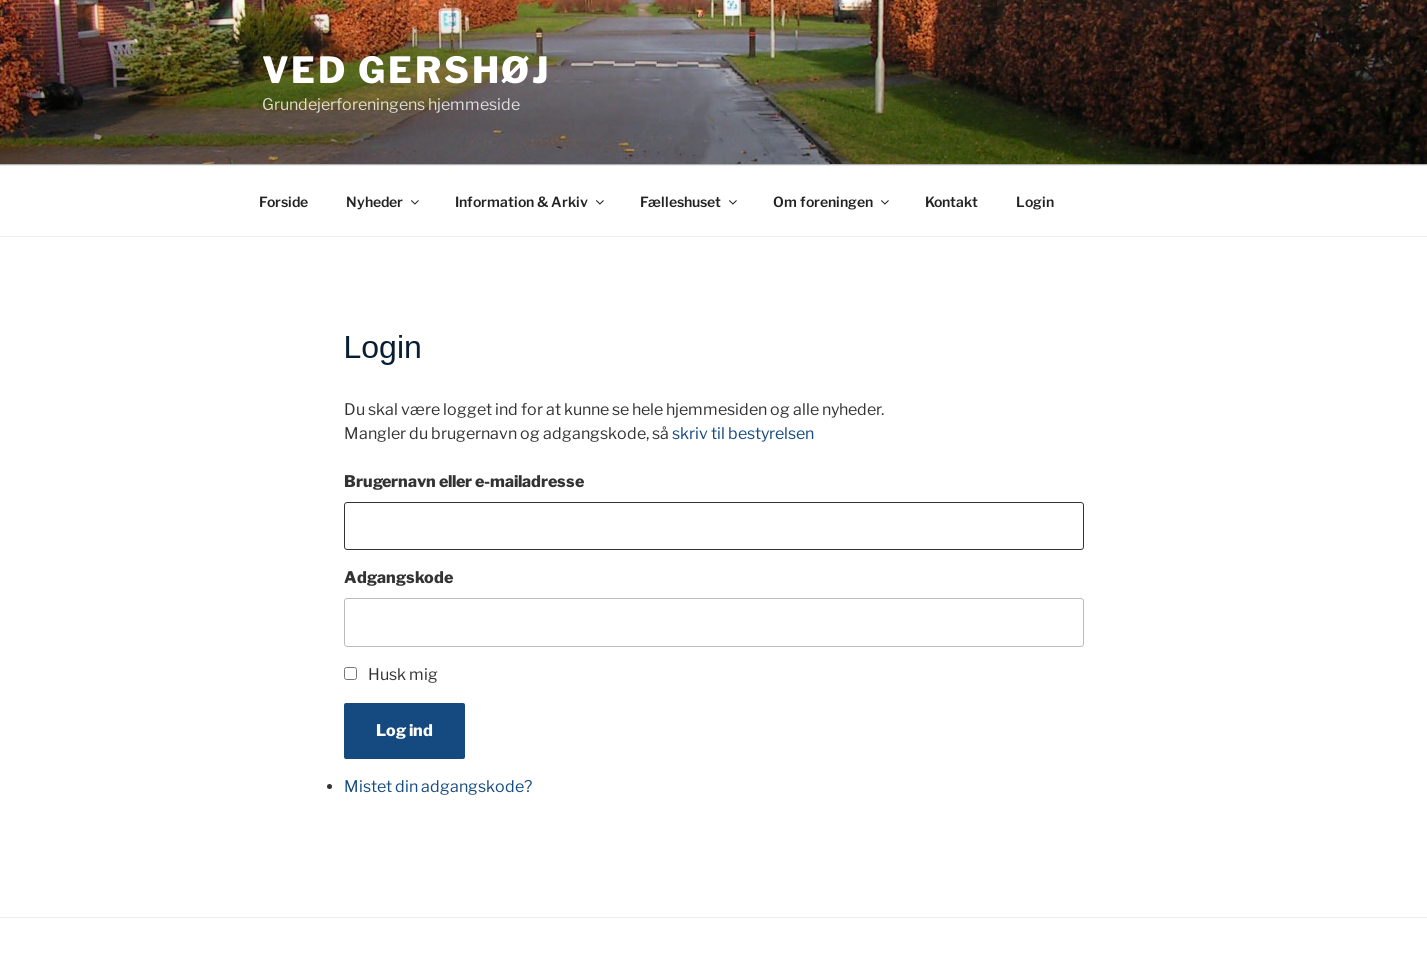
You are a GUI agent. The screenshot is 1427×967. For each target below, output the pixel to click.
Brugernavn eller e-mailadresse (464, 481)
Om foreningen (832, 201)
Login (1035, 201)
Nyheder (384, 201)
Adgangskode (398, 577)
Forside (283, 201)
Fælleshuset (690, 201)
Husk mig (403, 674)
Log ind (404, 730)
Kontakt (951, 201)
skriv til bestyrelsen (743, 433)
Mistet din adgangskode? (438, 786)
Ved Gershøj (407, 70)
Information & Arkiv (531, 201)
